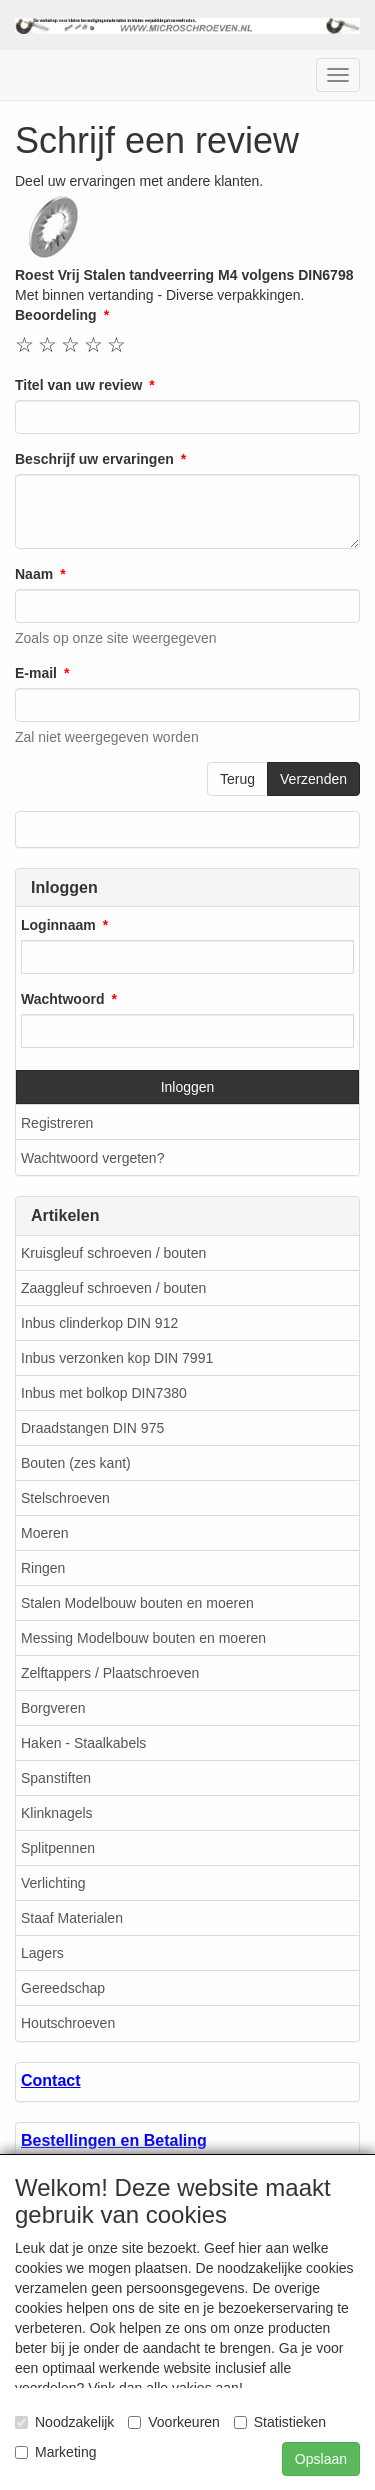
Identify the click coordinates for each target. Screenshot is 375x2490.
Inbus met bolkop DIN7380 (104, 1393)
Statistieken (280, 2422)
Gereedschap (63, 1988)
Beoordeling (56, 315)
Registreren (57, 1123)
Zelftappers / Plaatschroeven (110, 1673)
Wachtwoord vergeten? (92, 1158)
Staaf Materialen (72, 1918)
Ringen (43, 1568)
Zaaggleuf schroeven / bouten (113, 1288)
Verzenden (313, 779)
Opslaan (321, 2459)
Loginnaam (58, 925)
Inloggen (188, 1087)
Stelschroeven (65, 1498)
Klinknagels (57, 1813)
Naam (34, 574)
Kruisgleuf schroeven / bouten (113, 1253)
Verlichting (53, 1883)
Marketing (55, 2452)
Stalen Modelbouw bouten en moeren (137, 1603)
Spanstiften (56, 1778)
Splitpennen (58, 1848)
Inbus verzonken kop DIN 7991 (117, 1358)
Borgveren (53, 1708)
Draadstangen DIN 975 (92, 1428)
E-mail (36, 673)
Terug (237, 779)
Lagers (42, 1953)
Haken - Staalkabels (83, 1743)
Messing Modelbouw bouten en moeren (143, 1638)
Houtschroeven (68, 2023)
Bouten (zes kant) (76, 1463)
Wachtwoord (62, 999)
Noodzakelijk (64, 2422)
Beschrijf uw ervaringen (94, 459)
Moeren (44, 1533)
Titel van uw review (78, 385)
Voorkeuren (174, 2422)
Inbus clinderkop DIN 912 (99, 1323)
